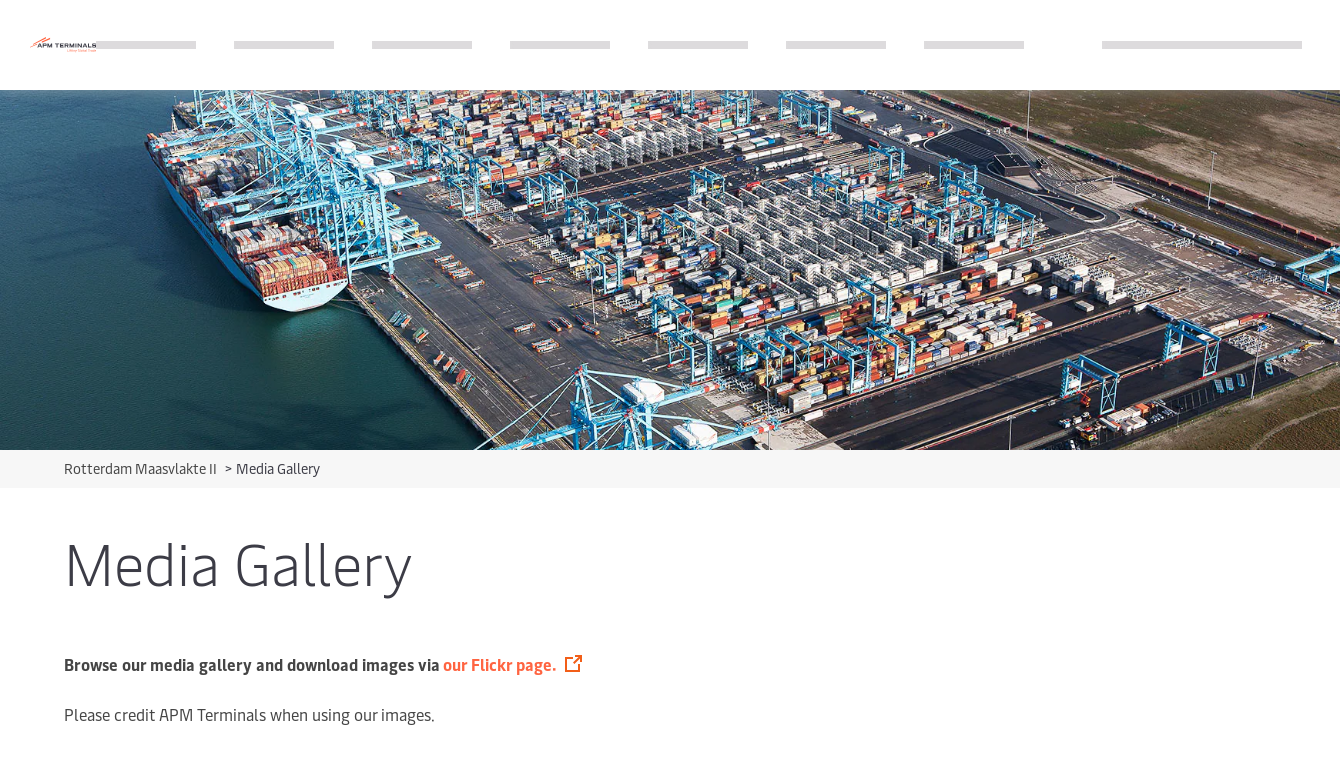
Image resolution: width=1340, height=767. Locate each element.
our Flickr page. (499, 664)
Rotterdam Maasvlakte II (142, 468)
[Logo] (63, 44)
